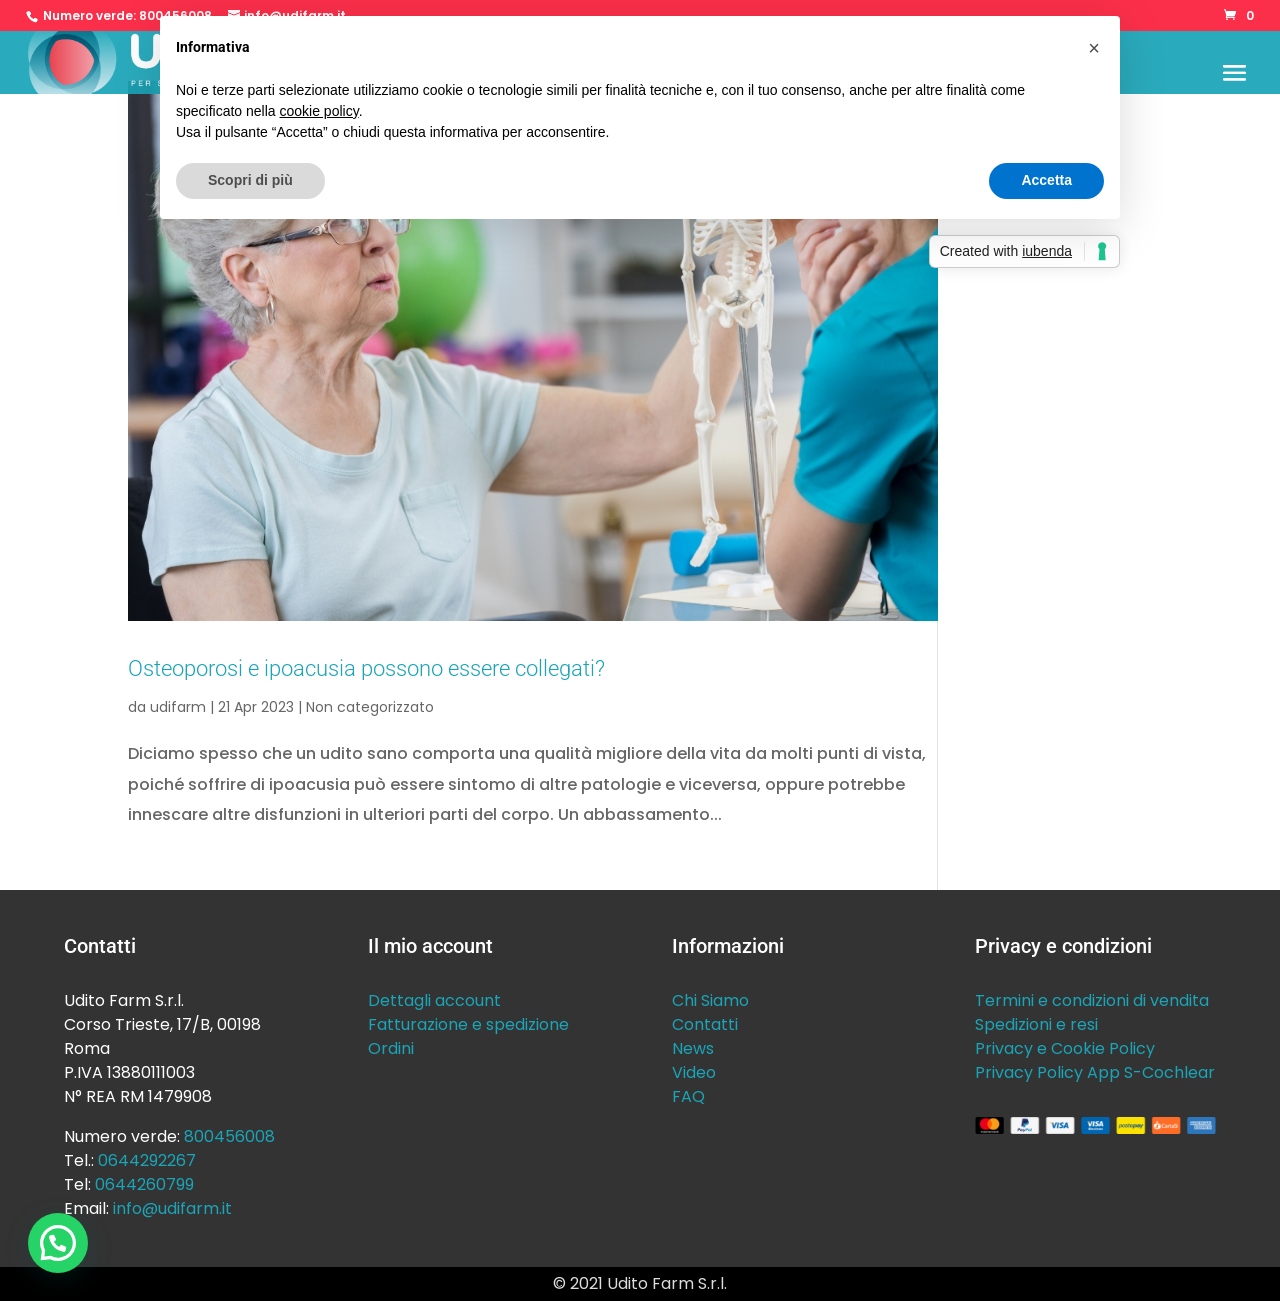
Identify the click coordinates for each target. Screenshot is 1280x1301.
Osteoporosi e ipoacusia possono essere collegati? (366, 668)
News (693, 1048)
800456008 (229, 1136)
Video (694, 1072)
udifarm (178, 707)
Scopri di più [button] (250, 180)
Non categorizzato (370, 707)
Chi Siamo (710, 1000)
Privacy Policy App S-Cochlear (1095, 1072)
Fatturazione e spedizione (468, 1024)
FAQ (688, 1096)
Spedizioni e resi (1036, 1024)
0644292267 (147, 1160)
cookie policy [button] (319, 111)
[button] (58, 1243)
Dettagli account (434, 1000)
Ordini (391, 1048)
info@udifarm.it (172, 1208)
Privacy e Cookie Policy (1065, 1048)
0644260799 (144, 1184)
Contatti (705, 1024)
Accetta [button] (1046, 180)
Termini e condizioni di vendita (1092, 1000)
